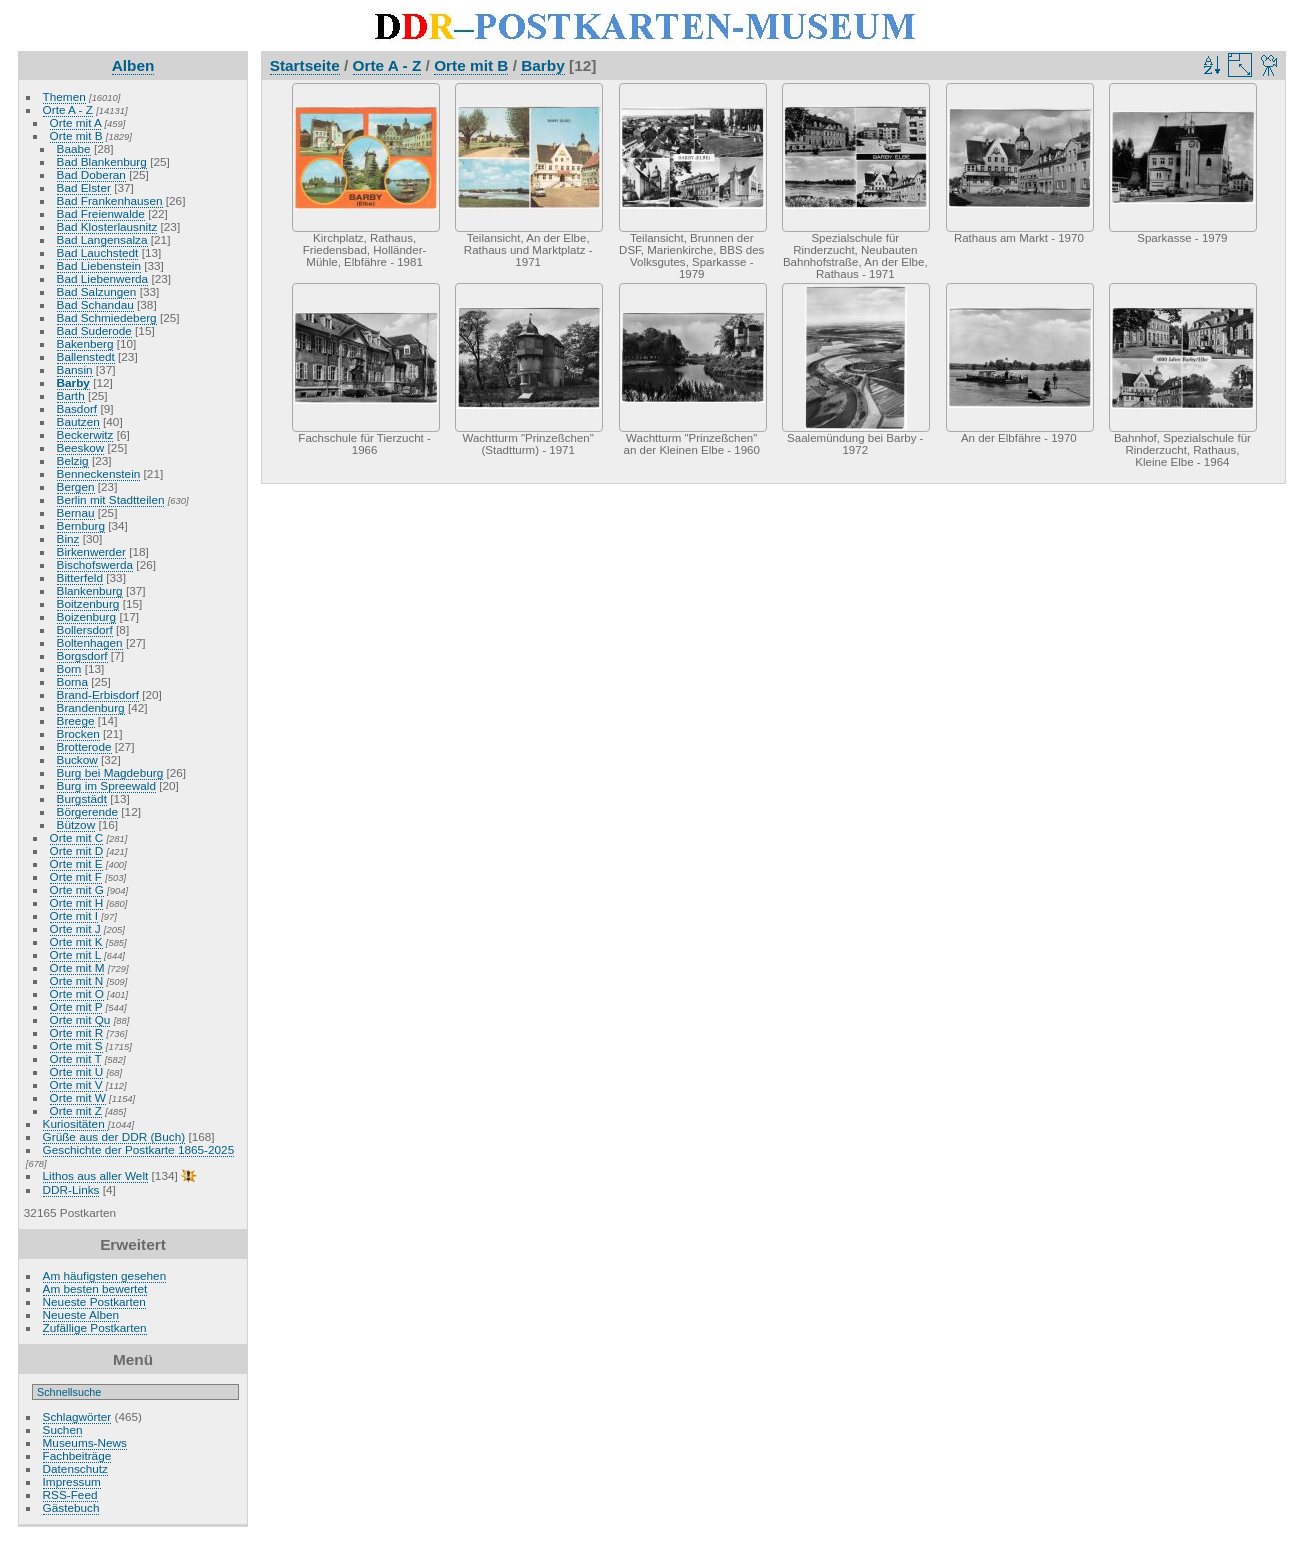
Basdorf (77, 408)
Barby (73, 382)
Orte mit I (74, 915)
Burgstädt (82, 798)
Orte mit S (76, 1045)
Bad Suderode (94, 330)
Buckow (77, 759)
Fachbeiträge (77, 1455)
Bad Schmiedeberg (107, 317)
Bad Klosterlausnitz (107, 226)
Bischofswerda (95, 564)
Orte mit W (78, 1097)
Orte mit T (76, 1058)
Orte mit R (77, 1032)
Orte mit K (76, 941)
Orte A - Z (68, 109)
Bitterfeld (80, 577)
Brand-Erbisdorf (98, 694)
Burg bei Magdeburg (110, 772)
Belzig (73, 460)
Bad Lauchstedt (98, 252)
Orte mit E (76, 863)
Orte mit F (76, 876)
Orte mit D (77, 850)
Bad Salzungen (97, 291)
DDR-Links (71, 1189)
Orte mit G (77, 889)
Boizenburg (87, 616)
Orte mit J (75, 928)
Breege (76, 720)
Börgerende (88, 811)
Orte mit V (76, 1084)
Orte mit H (77, 902)
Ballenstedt (86, 356)
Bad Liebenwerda (103, 278)
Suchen (63, 1429)
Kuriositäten (75, 1123)
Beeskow (81, 447)
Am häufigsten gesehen (105, 1275)
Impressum (72, 1481)
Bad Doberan (91, 174)
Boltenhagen (90, 642)
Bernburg (81, 525)
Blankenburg (90, 590)
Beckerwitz (85, 434)
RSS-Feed (70, 1494)
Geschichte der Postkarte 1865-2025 (139, 1149)
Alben (133, 65)
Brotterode (84, 746)
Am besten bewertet (95, 1288)
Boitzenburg (88, 603)
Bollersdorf (85, 629)
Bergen (76, 486)
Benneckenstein (99, 473)
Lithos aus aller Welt (96, 1175)
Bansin (75, 369)
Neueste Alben (81, 1314)
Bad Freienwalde (101, 213)
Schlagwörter (77, 1416)
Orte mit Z (76, 1110)
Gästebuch (71, 1507)
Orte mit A (76, 122)
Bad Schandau (95, 304)
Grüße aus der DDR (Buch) (114, 1136)
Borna (72, 681)
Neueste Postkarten (94, 1301)
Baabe (74, 148)
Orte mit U (77, 1071)
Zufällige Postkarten (95, 1327)
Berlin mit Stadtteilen (111, 499)
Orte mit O (77, 993)
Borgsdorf (82, 655)
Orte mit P (76, 1006)
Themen (64, 96)
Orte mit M (77, 967)
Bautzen (78, 421)
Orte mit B (76, 135)
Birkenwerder (91, 551)
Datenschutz (75, 1468)
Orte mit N (77, 980)
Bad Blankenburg (102, 161)
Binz (68, 538)
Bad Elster (84, 187)
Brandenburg (91, 707)
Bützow (76, 824)
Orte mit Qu (80, 1019)
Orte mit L (75, 954)
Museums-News (85, 1442)
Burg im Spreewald (106, 785)
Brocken (78, 733)
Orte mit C (77, 837)
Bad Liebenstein (99, 265)
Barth (71, 395)
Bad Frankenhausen (110, 200)
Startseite (305, 65)
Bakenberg (85, 343)
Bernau (76, 512)
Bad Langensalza (102, 239)
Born (69, 668)
